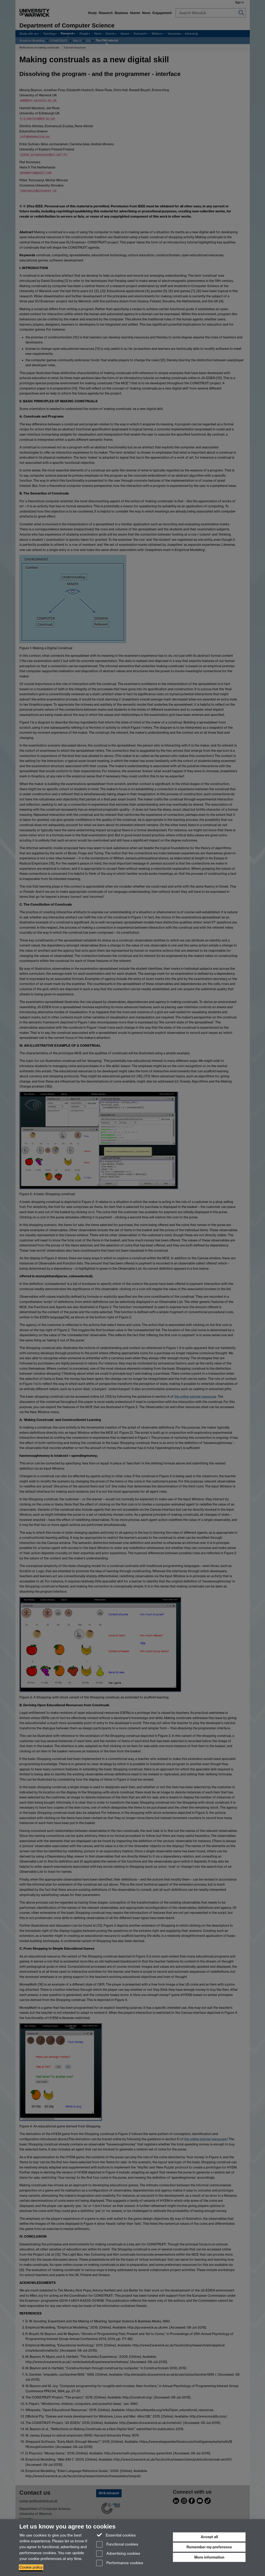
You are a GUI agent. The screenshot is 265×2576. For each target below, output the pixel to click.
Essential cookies (116, 2535)
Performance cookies (119, 2563)
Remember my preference (209, 2547)
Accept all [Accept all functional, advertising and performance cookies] (209, 2537)
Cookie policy (31, 2567)
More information (209, 2557)
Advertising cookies (118, 2554)
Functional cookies (117, 2544)
